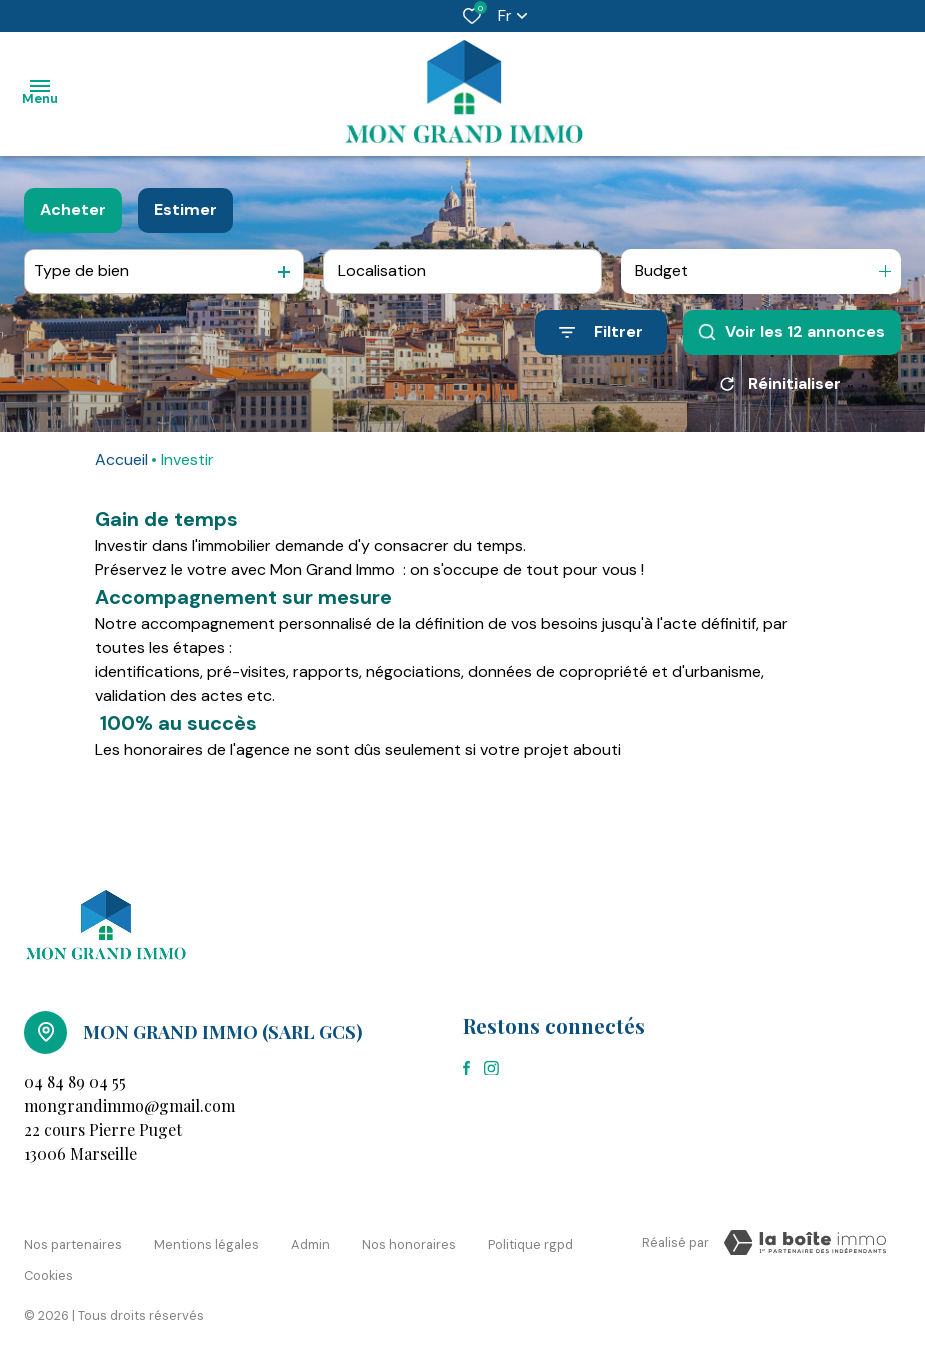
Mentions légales (206, 1239)
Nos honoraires (409, 1239)
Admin (310, 1239)
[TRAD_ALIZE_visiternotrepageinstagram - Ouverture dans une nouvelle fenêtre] (491, 1068)
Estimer (185, 209)
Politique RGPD (530, 1239)
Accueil (121, 459)
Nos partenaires (73, 1239)
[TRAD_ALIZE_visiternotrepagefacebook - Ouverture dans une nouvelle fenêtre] (466, 1068)
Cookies (48, 1258)
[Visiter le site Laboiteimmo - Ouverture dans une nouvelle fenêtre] (805, 1243)
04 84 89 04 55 (75, 1081)
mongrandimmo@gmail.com (129, 1105)
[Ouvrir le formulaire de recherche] (601, 332)
